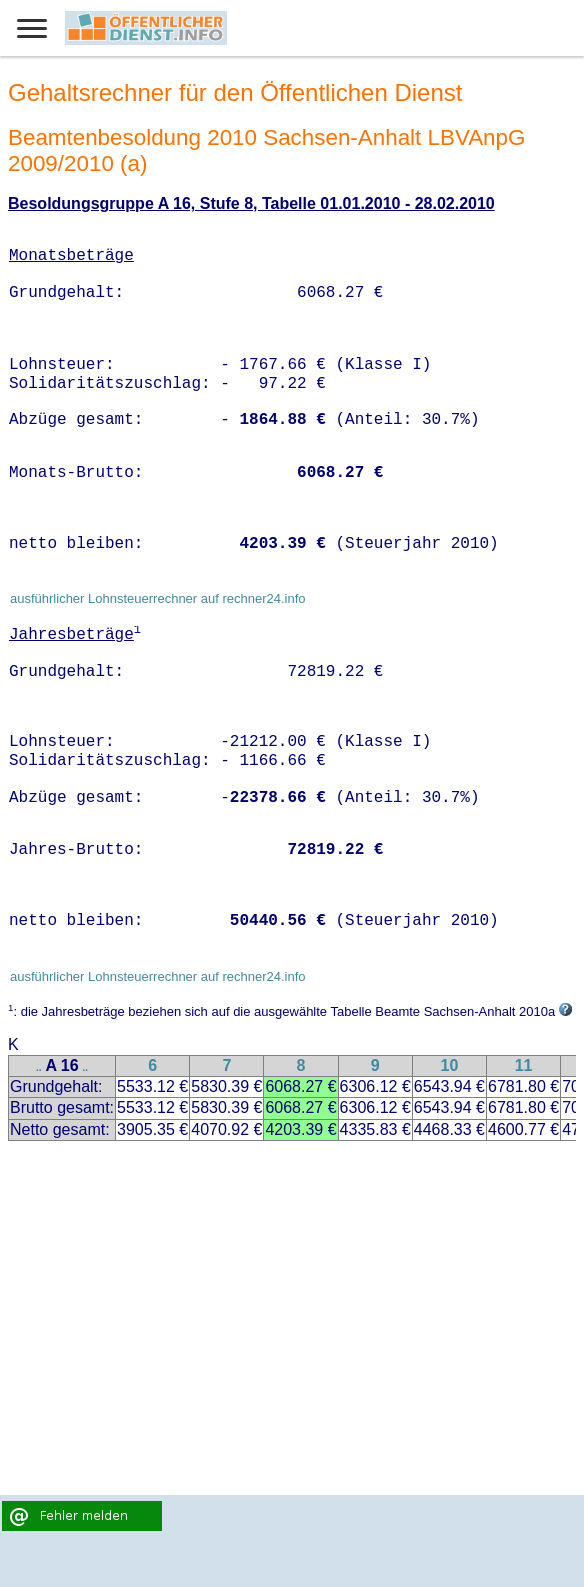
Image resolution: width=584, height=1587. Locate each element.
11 (524, 1065)
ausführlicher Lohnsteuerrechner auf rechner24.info (158, 598)
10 (449, 1065)
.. (39, 1067)
